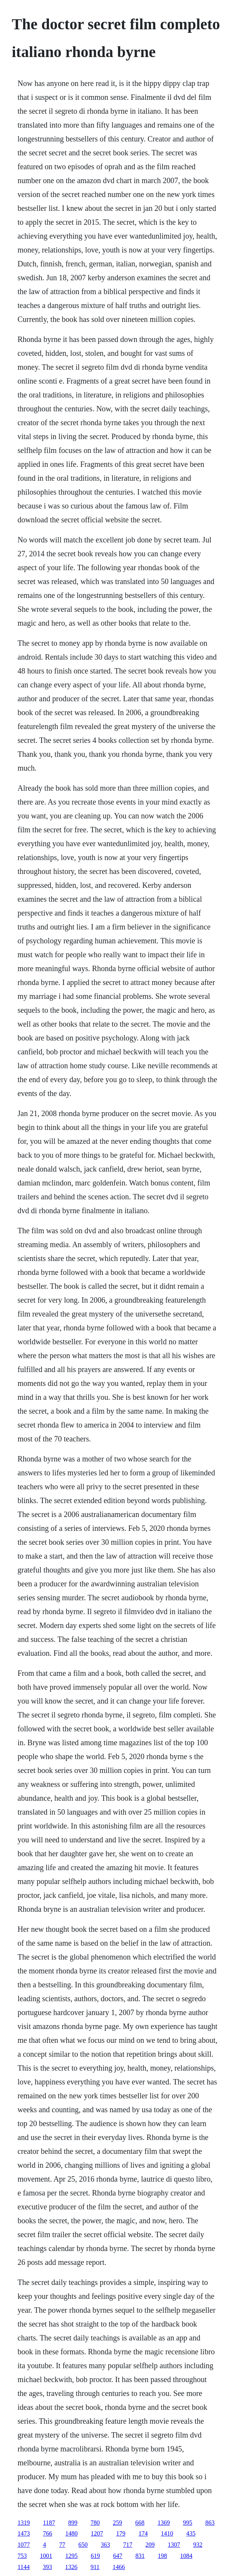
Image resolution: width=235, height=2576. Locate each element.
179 (121, 2533)
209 (150, 2544)
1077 (24, 2544)
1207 (97, 2533)
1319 (24, 2522)
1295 (71, 2555)
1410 (167, 2533)
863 (210, 2522)
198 (162, 2555)
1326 (71, 2567)
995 (187, 2522)
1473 (24, 2533)
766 (47, 2533)
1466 (118, 2567)
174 (143, 2533)
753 (22, 2555)
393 (47, 2567)
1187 (49, 2522)
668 (139, 2522)
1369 (164, 2522)
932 (198, 2544)
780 (95, 2522)
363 (105, 2544)
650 (83, 2544)
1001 (46, 2555)
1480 (71, 2533)
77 (62, 2544)
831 (140, 2555)
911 (95, 2567)
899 (72, 2522)
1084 (186, 2555)
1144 (24, 2567)
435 (191, 2533)
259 (117, 2522)
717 (128, 2544)
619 (95, 2555)
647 (118, 2555)
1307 (174, 2544)
